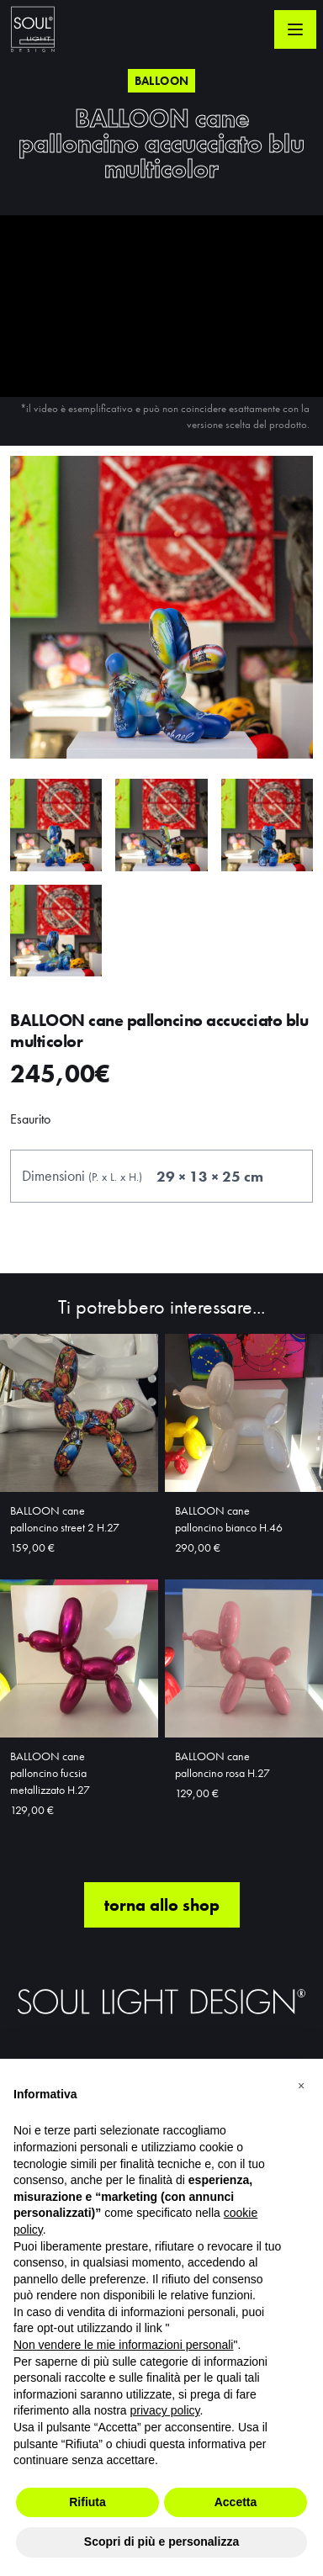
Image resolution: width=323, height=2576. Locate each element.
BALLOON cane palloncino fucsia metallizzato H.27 (50, 1772)
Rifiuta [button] (87, 2502)
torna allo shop (162, 1905)
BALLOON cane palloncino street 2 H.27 (64, 1519)
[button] (301, 2085)
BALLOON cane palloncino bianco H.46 (229, 1519)
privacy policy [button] (165, 2410)
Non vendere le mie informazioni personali (123, 2344)
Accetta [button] (235, 2502)
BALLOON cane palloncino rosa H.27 (222, 1764)
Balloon (161, 80)
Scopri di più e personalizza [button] (161, 2541)
